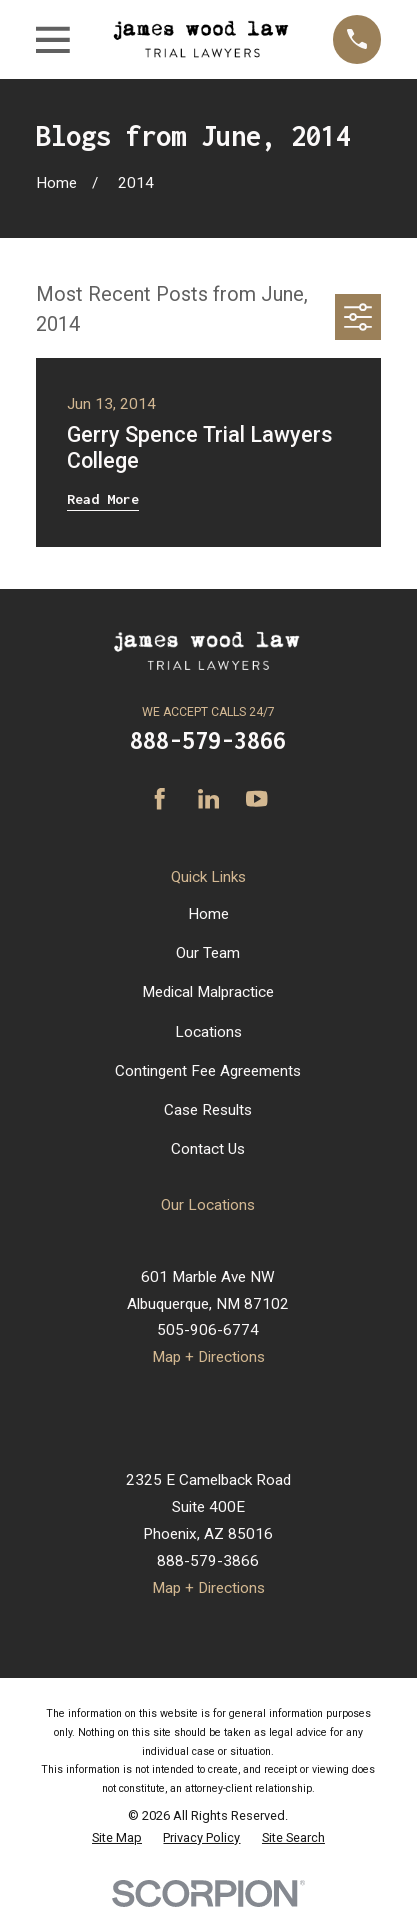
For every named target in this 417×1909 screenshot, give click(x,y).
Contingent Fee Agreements (208, 1071)
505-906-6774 (208, 1330)
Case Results (208, 1110)
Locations (208, 1032)
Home (208, 914)
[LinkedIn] (208, 798)
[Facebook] (159, 798)
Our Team (208, 953)
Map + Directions (208, 1357)
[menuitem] (117, 1838)
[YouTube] (256, 798)
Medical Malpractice (208, 992)
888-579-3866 (208, 740)
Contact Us (208, 1149)
